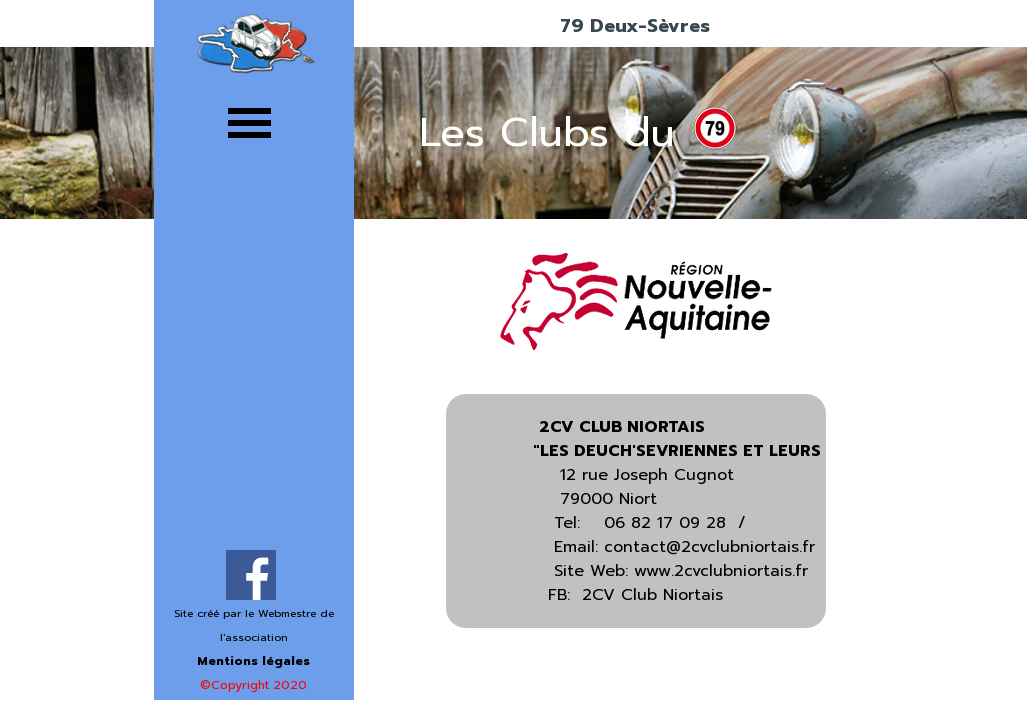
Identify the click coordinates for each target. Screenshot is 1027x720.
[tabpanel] (254, 648)
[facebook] (251, 575)
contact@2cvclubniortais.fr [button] (709, 547)
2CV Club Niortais (652, 595)
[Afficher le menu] (249, 122)
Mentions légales (253, 661)
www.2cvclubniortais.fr (721, 571)
